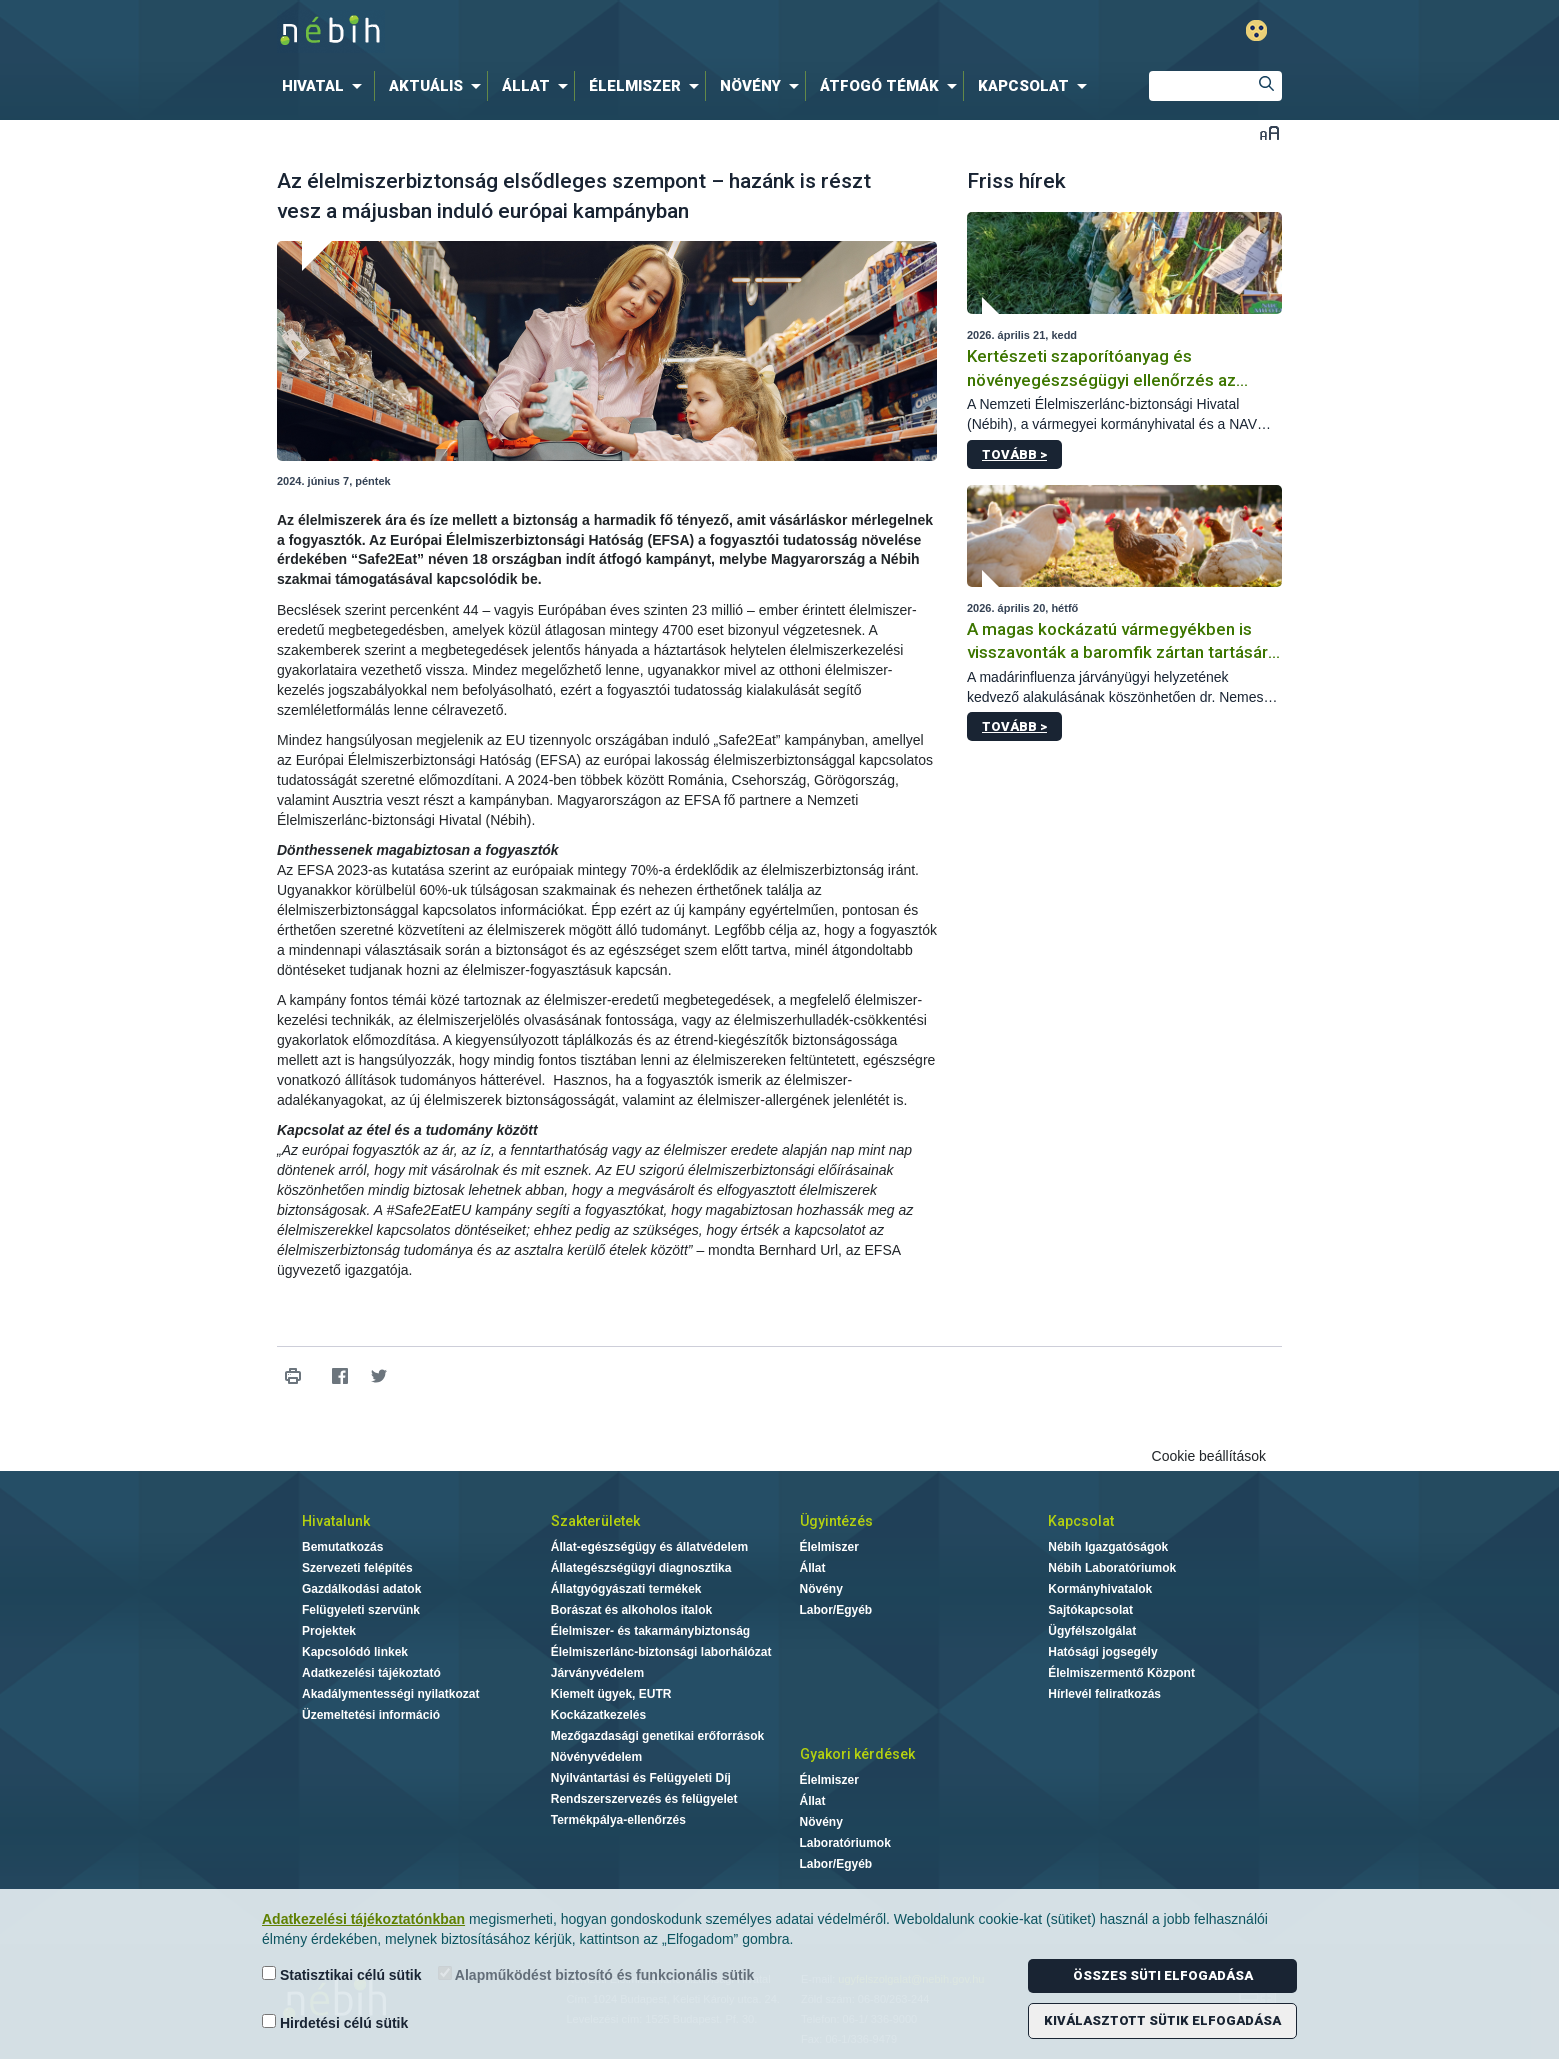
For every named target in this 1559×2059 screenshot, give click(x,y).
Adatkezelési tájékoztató (371, 1673)
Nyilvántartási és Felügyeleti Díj (641, 1778)
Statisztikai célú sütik (342, 1974)
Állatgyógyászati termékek (626, 1589)
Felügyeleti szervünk (361, 1610)
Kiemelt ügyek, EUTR (611, 1694)
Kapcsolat (1081, 1521)
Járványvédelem (597, 1673)
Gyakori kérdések (857, 1754)
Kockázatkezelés (598, 1715)
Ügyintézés (836, 1521)
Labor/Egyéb (836, 1610)
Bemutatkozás (342, 1547)
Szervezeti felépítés (357, 1568)
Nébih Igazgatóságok (1108, 1547)
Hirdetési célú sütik (335, 2022)
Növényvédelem (596, 1757)
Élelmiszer (829, 1547)
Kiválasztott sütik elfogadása (1162, 2020)
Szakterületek (595, 1521)
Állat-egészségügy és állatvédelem (649, 1547)
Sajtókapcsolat (1090, 1610)
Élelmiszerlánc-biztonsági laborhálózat (661, 1652)
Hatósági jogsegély (1102, 1652)
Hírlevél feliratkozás (1104, 1694)
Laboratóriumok (845, 1843)
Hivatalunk (336, 1521)
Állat (813, 1568)
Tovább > (1014, 454)
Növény (821, 1589)
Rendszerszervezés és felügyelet (644, 1799)
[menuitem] (326, 86)
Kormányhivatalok (1100, 1589)
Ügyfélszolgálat (1092, 1631)
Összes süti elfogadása (1163, 1975)
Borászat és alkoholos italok (631, 1610)
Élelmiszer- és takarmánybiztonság (650, 1631)
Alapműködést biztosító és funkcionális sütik (596, 1974)
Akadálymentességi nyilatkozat (390, 1694)
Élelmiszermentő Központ (1121, 1673)
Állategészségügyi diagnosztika (641, 1568)
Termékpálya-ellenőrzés (618, 1820)
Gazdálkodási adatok (361, 1589)
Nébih (566, 31)
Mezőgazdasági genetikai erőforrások (657, 1736)
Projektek (329, 1631)
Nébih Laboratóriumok (1112, 1568)
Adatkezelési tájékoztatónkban (363, 1919)
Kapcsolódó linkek (355, 1652)
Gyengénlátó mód (1256, 30)
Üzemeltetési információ (371, 1715)
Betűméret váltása (1269, 132)
